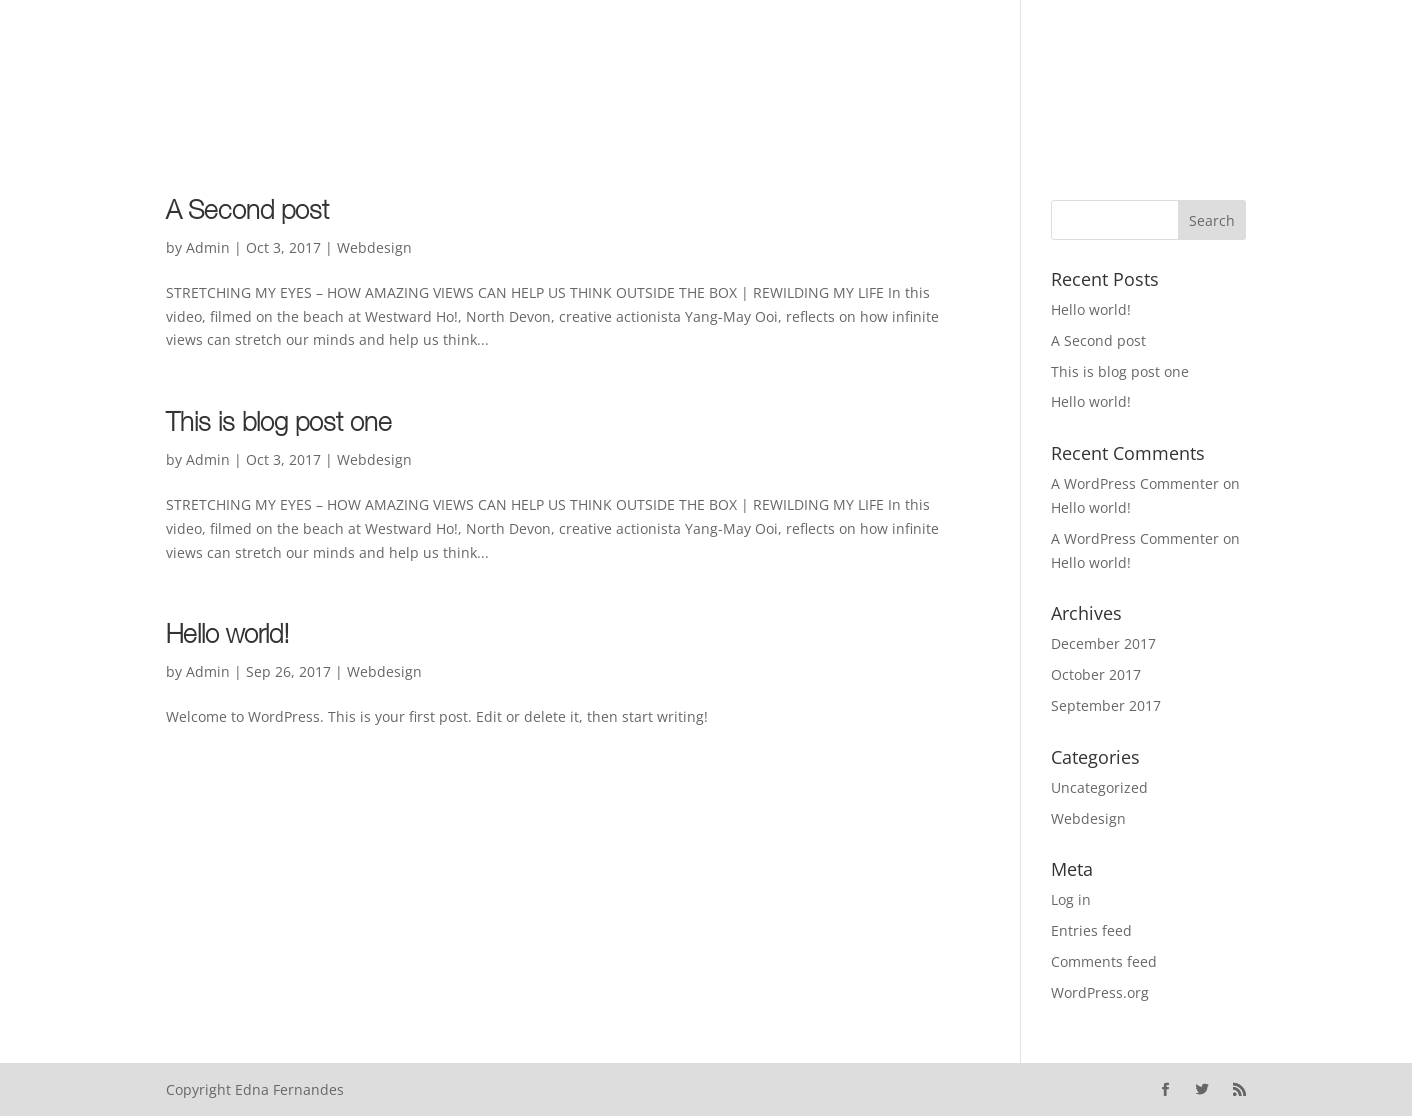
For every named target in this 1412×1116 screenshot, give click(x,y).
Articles (470, 71)
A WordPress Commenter (1135, 483)
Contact (559, 71)
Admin (208, 247)
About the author (268, 71)
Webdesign (374, 247)
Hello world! (228, 637)
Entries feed (1091, 930)
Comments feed (1104, 961)
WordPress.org (1100, 992)
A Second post (247, 213)
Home (151, 71)
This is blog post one (279, 425)
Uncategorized (1099, 787)
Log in (1071, 899)
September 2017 (1106, 705)
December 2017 (1103, 643)
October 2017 (1096, 674)
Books (387, 71)
